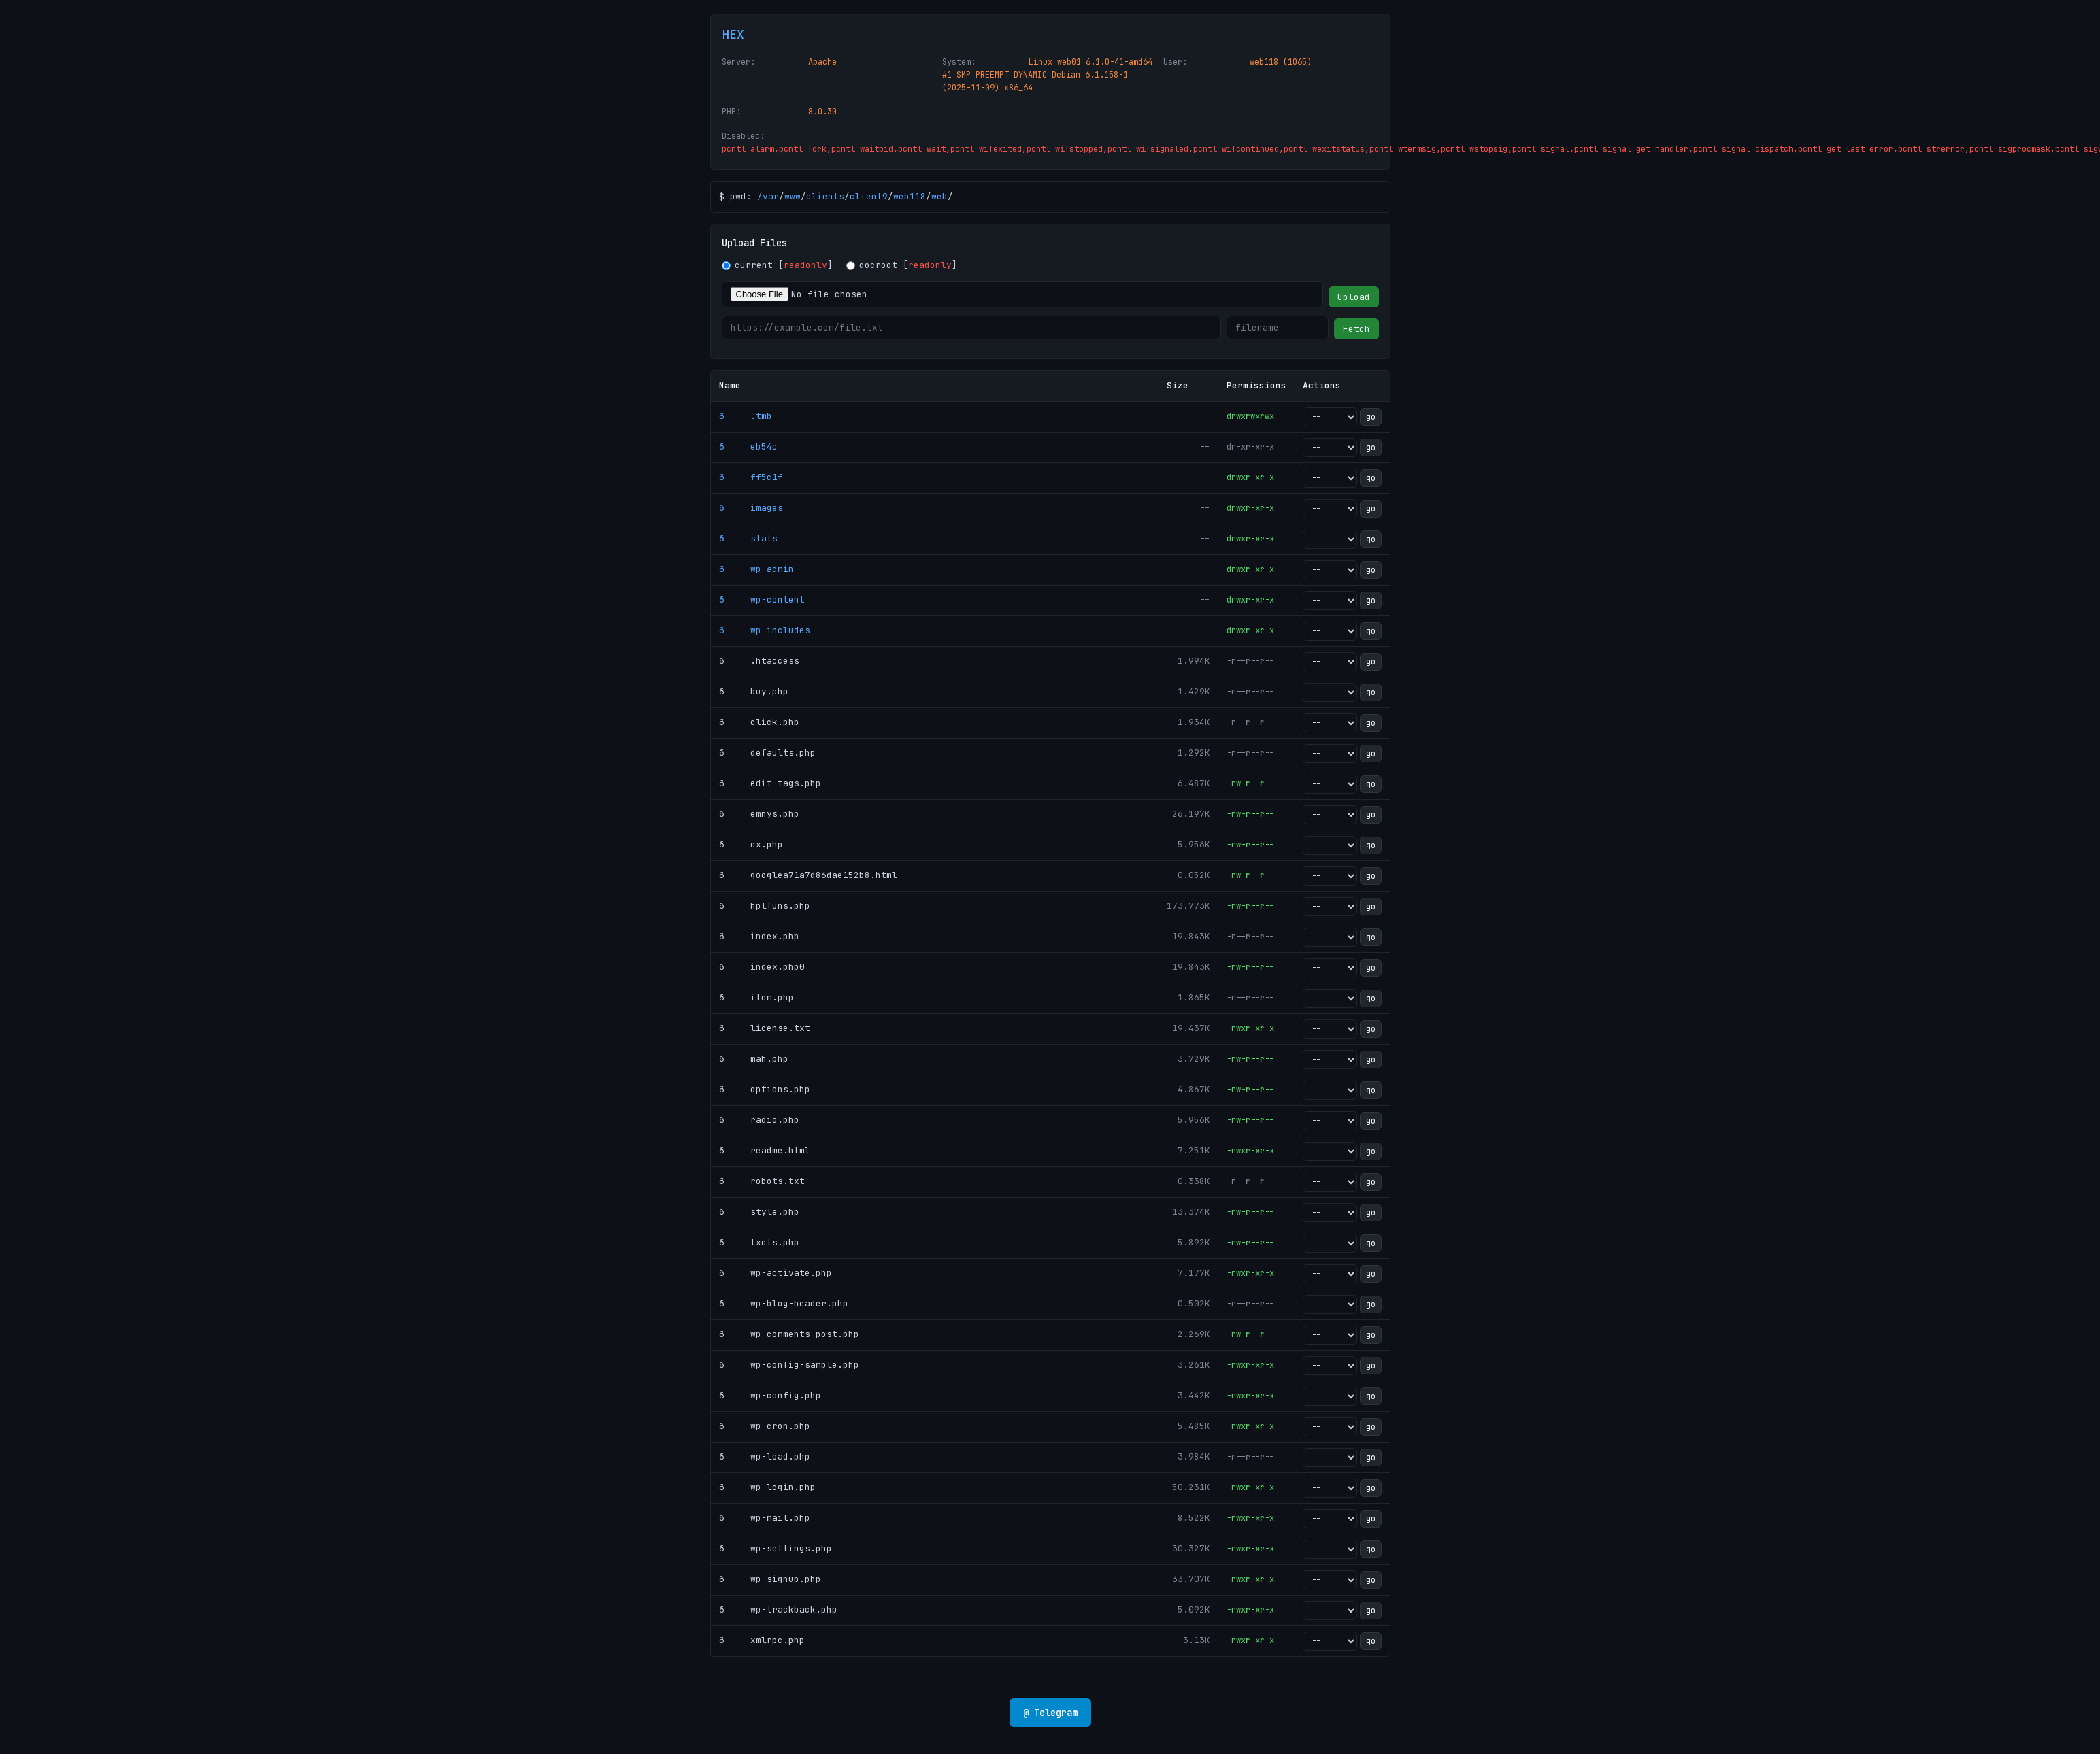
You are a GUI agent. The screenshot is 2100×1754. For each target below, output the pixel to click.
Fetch (1356, 329)
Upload (1353, 297)
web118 (909, 196)
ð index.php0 (762, 967)
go (1371, 416)
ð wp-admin (756, 569)
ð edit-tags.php (770, 783)
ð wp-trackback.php (778, 1609)
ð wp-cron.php (764, 1426)
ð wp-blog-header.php (783, 1303)
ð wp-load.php (764, 1456)
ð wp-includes (764, 630)
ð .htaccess (759, 661)
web (939, 196)
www (792, 196)
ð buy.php (753, 691)
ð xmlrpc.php (762, 1640)
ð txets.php (759, 1242)
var (771, 196)
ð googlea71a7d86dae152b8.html (808, 875)
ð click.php (759, 722)
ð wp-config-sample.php (789, 1364)
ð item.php (756, 997)
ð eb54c (748, 446)
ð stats (748, 538)
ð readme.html (764, 1150)
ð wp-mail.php (764, 1517)
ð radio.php (759, 1120)
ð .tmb (745, 416)
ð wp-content (762, 599)
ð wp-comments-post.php (789, 1334)
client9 (869, 196)
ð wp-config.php (770, 1395)
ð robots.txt (762, 1181)
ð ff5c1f (751, 477)
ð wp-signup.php (770, 1579)
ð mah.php (753, 1058)
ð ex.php (751, 844)
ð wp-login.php (767, 1487)
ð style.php (759, 1211)
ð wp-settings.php (775, 1548)
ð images (751, 507)
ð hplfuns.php (764, 905)
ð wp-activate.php (775, 1273)
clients (825, 196)
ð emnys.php (759, 814)
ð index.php (759, 936)
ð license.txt (764, 1028)
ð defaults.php (767, 752)
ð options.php (764, 1089)
